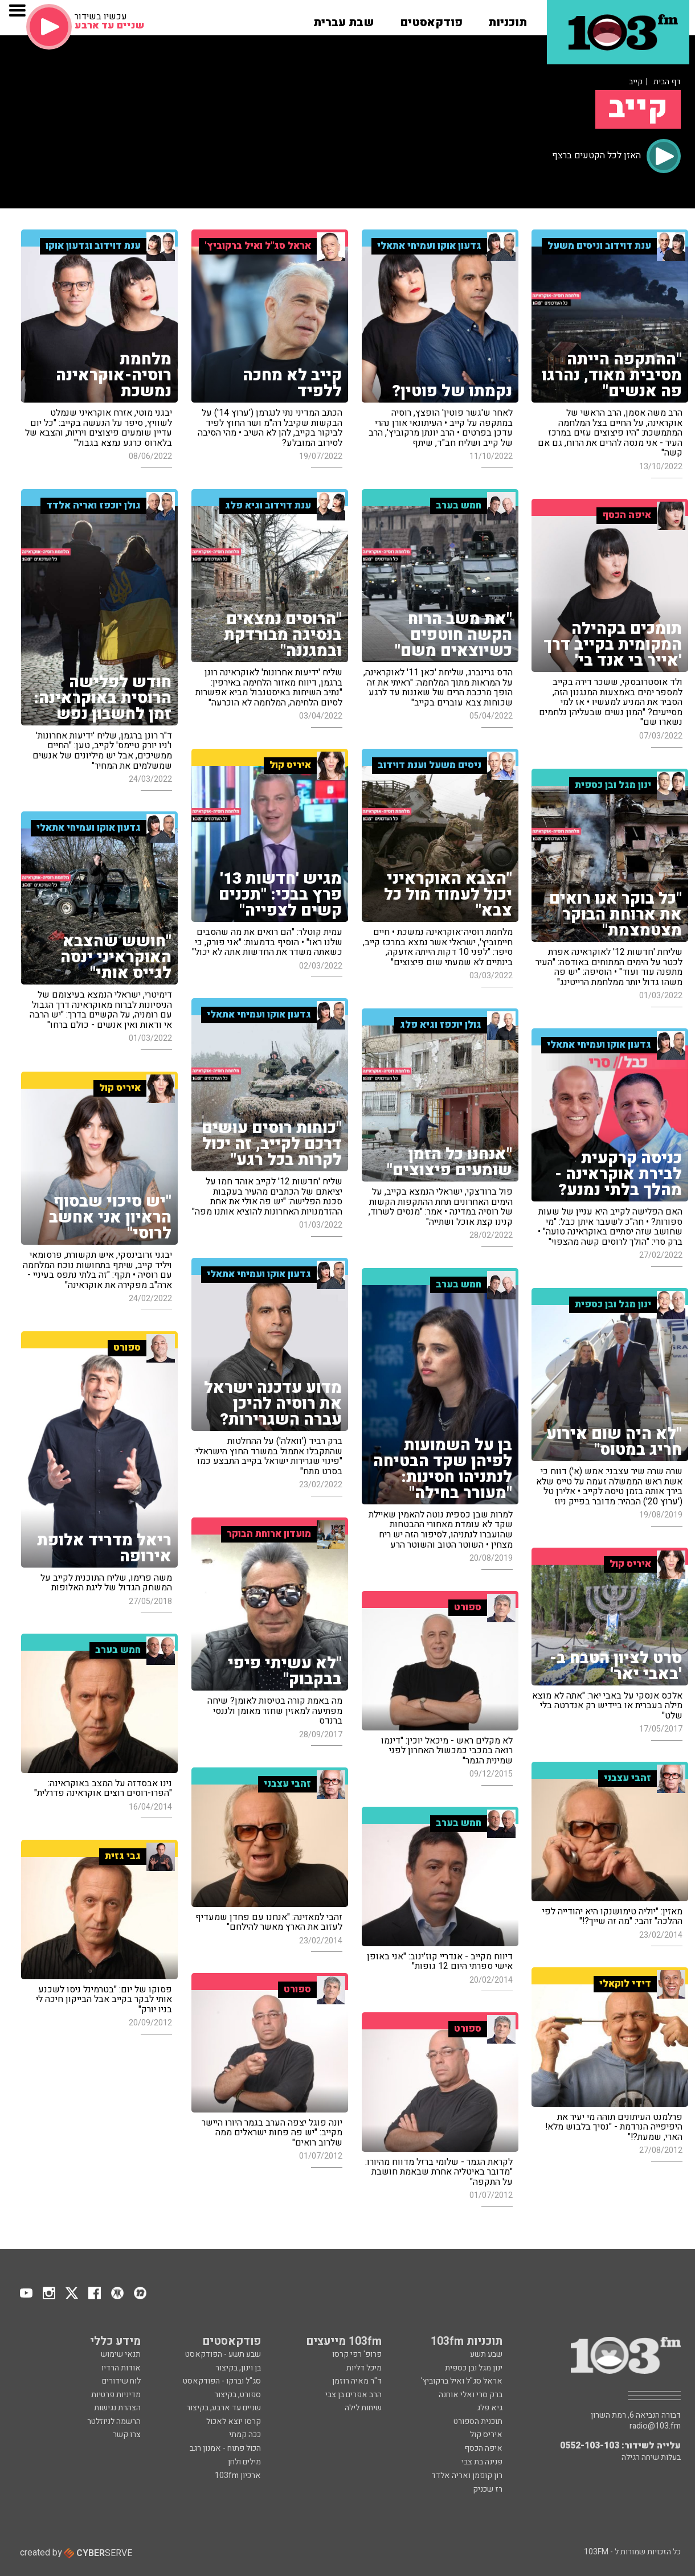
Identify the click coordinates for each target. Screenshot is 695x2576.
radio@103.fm (655, 2426)
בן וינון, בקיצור (238, 2368)
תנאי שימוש (121, 2354)
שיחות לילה (363, 2407)
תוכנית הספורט (477, 2421)
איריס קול (486, 2434)
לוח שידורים (121, 2381)
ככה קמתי (245, 2434)
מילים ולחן (244, 2462)
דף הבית (667, 82)
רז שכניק (487, 2489)
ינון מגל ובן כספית (473, 2368)
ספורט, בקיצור (237, 2394)
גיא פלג (489, 2407)
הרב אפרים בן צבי (353, 2394)
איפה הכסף (483, 2448)
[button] (507, 19)
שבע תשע (486, 2354)
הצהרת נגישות (117, 2407)
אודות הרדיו (121, 2368)
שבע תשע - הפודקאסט (223, 2354)
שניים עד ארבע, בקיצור (223, 2407)
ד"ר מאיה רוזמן (357, 2381)
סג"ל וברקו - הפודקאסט (222, 2381)
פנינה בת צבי (481, 2462)
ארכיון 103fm (238, 2475)
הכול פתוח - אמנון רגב (225, 2448)
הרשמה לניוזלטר (114, 2421)
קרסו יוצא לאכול (233, 2421)
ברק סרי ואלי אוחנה (470, 2394)
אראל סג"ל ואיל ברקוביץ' (461, 2381)
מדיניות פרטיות (116, 2394)
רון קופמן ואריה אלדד (466, 2475)
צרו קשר (127, 2434)
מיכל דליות (364, 2368)
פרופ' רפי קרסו (357, 2354)
